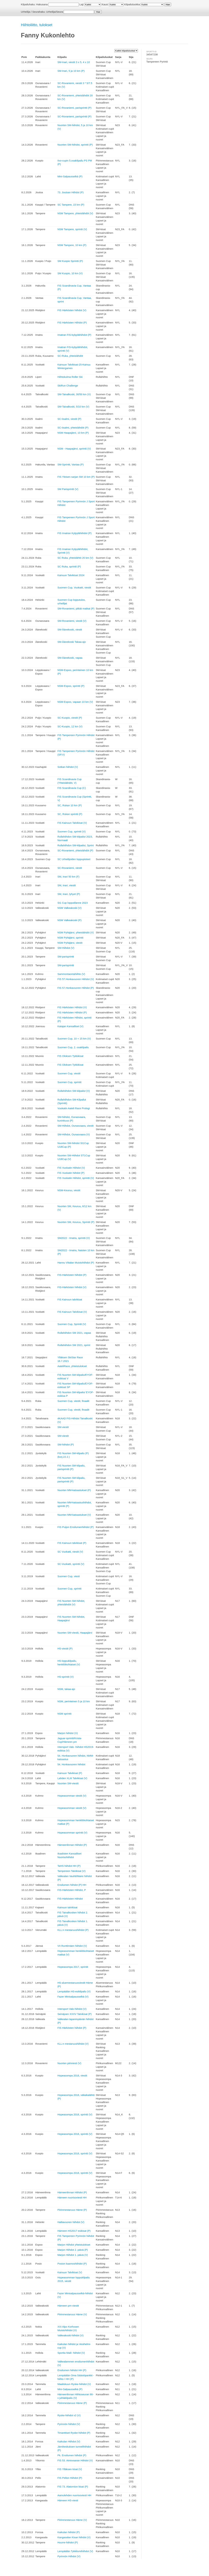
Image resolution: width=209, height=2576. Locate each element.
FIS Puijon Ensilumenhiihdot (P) (76, 1527)
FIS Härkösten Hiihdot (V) (72, 1007)
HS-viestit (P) (65, 1648)
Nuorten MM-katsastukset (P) (74, 1490)
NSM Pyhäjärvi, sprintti (71, 937)
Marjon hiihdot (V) (68, 1733)
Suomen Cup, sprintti (69, 1588)
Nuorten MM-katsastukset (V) (74, 1514)
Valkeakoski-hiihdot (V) (71, 2335)
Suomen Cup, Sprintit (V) (72, 1324)
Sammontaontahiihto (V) (71, 974)
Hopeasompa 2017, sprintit (73, 1966)
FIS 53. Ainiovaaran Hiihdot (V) (75, 2460)
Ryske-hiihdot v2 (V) (69, 2415)
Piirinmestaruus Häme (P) (72, 2209)
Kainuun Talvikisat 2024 (71, 575)
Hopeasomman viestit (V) (72, 1795)
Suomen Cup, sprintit (69, 1082)
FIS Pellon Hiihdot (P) (70, 2477)
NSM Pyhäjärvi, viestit (70, 942)
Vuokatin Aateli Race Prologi (74, 1108)
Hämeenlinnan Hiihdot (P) (72, 1844)
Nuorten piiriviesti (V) (69, 2063)
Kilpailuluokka (132, 4)
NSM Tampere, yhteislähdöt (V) (75, 213)
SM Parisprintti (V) (68, 489)
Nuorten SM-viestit (68, 1783)
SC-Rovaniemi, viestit (70, 867)
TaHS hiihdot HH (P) (69, 1865)
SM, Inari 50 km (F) (68, 876)
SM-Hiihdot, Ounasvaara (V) (74, 1134)
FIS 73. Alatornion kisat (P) (73, 2486)
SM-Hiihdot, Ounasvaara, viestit (76, 1125)
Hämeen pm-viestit (68, 2305)
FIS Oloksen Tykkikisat (70, 1056)
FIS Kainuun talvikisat (70, 1299)
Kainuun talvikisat (68, 1907)
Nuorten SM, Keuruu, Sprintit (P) (76, 1222)
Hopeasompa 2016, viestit (72, 2075)
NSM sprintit (65, 1713)
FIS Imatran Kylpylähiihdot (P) (75, 533)
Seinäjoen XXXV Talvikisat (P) (75, 2014)
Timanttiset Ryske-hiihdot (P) (74, 2432)
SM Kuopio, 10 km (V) (70, 273)
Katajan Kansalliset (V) (71, 1026)
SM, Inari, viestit (67, 885)
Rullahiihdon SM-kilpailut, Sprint (76, 845)
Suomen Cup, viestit (69, 1073)
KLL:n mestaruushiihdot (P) (73, 1929)
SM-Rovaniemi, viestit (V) (72, 620)
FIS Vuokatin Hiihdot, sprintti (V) (76, 1178)
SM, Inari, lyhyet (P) (69, 894)
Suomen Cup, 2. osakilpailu (73, 1047)
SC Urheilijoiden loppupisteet (74, 859)
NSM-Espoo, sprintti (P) (71, 685)
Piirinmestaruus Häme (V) (72, 2314)
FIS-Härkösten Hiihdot (70, 1898)
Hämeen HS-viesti (68, 2500)
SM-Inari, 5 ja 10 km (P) (71, 70)
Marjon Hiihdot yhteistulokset (74, 2244)
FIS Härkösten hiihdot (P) (72, 2027)
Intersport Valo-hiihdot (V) (72, 2008)
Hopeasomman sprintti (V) (72, 1832)
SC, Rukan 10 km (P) (70, 805)
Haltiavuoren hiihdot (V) (71, 2222)
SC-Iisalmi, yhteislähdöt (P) (73, 427)
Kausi (105, 4)
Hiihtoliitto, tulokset (36, 25)
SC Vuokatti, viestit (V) (70, 1551)
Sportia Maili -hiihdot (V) (71, 2352)
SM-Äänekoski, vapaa (70, 657)
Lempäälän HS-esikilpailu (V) (74, 1991)
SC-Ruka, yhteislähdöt (70, 355)
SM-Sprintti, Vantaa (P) (71, 464)
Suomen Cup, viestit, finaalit (73, 1400)
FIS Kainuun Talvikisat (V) (72, 822)
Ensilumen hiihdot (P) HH (72, 1884)
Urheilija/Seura (54, 11)
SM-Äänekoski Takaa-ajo (72, 641)
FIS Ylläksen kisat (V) (70, 2469)
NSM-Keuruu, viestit (69, 1190)
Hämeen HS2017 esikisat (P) (74, 2230)
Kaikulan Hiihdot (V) (69, 2441)
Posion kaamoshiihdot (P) (72, 2263)
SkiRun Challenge (68, 385)
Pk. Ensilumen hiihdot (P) (72, 2455)
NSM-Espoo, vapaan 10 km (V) (75, 701)
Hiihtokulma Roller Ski (70, 376)
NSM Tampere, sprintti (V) (72, 229)
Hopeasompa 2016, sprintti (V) (75, 2114)
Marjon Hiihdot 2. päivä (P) (73, 2249)
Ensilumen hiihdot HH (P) (72, 2370)
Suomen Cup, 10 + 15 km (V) (74, 1038)
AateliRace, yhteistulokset (72, 1366)
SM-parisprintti (66, 956)
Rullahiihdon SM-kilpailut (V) (74, 1090)
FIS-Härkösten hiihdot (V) (72, 1287)
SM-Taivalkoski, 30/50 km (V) (74, 394)
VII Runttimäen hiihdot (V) (72, 1945)
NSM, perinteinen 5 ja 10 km (74, 1701)
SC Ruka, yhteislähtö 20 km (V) (75, 557)
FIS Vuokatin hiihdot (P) (71, 1172)
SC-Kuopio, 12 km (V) (70, 726)
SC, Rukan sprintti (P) (70, 814)
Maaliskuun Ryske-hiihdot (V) (74, 2384)
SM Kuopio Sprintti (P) (70, 261)
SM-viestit (63, 1427)
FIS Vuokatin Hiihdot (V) (71, 1167)
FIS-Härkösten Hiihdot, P (72, 1889)
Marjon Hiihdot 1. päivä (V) (73, 2254)
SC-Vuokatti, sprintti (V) (71, 1563)
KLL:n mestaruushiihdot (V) (73, 2043)
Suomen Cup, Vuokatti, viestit (74, 587)
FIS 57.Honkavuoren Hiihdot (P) (76, 987)
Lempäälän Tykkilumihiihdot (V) (75, 2551)
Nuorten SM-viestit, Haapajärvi (75, 1632)
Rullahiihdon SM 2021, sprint (74, 1345)
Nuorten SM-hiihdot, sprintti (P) (75, 144)
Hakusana (42, 4)
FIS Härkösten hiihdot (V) (72, 310)
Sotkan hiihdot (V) (68, 766)
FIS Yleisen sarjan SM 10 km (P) (76, 476)
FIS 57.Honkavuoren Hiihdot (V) (76, 979)
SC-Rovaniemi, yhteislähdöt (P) (75, 850)
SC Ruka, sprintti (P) (69, 566)
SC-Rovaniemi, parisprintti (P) (74, 107)
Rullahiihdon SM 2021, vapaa (74, 1332)
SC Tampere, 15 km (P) (71, 204)
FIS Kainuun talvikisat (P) (72, 1542)
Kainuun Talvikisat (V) (70, 2272)
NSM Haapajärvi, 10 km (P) (73, 432)
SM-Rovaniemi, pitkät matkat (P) (76, 608)
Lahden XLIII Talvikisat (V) (72, 1778)
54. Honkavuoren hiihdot (71, 1764)
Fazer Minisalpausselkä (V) (73, 1996)
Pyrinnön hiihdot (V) (69, 2424)
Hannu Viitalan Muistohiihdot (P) (76, 1262)
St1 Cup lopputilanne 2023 (73, 902)
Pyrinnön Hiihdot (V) (69, 2556)
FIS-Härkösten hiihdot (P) (72, 1274)
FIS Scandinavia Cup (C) (72, 787)
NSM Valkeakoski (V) (70, 907)
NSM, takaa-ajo (66, 1689)
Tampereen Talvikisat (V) (72, 1871)
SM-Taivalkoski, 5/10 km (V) (73, 406)
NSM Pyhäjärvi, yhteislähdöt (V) (76, 932)
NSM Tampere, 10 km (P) (72, 245)
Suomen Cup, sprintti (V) (72, 831)
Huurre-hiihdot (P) (68, 2542)
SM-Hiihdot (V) (66, 947)
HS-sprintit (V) (66, 1676)
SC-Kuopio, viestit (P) (70, 717)
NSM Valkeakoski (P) (70, 920)
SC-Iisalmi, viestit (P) (69, 418)
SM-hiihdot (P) (66, 1444)
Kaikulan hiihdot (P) (69, 2532)
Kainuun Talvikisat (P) (70, 1773)
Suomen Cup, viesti (69, 1576)
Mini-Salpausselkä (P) (70, 176)
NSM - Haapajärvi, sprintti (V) (74, 448)
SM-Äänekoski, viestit (70, 629)
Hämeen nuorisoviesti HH (72, 2197)
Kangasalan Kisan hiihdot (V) (74, 2537)
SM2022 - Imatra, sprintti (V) (74, 1237)
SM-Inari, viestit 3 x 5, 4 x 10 (74, 62)
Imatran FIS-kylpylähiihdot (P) (74, 334)
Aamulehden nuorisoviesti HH (74, 2495)
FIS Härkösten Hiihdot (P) (72, 322)
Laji (81, 4)
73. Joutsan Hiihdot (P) (71, 192)
